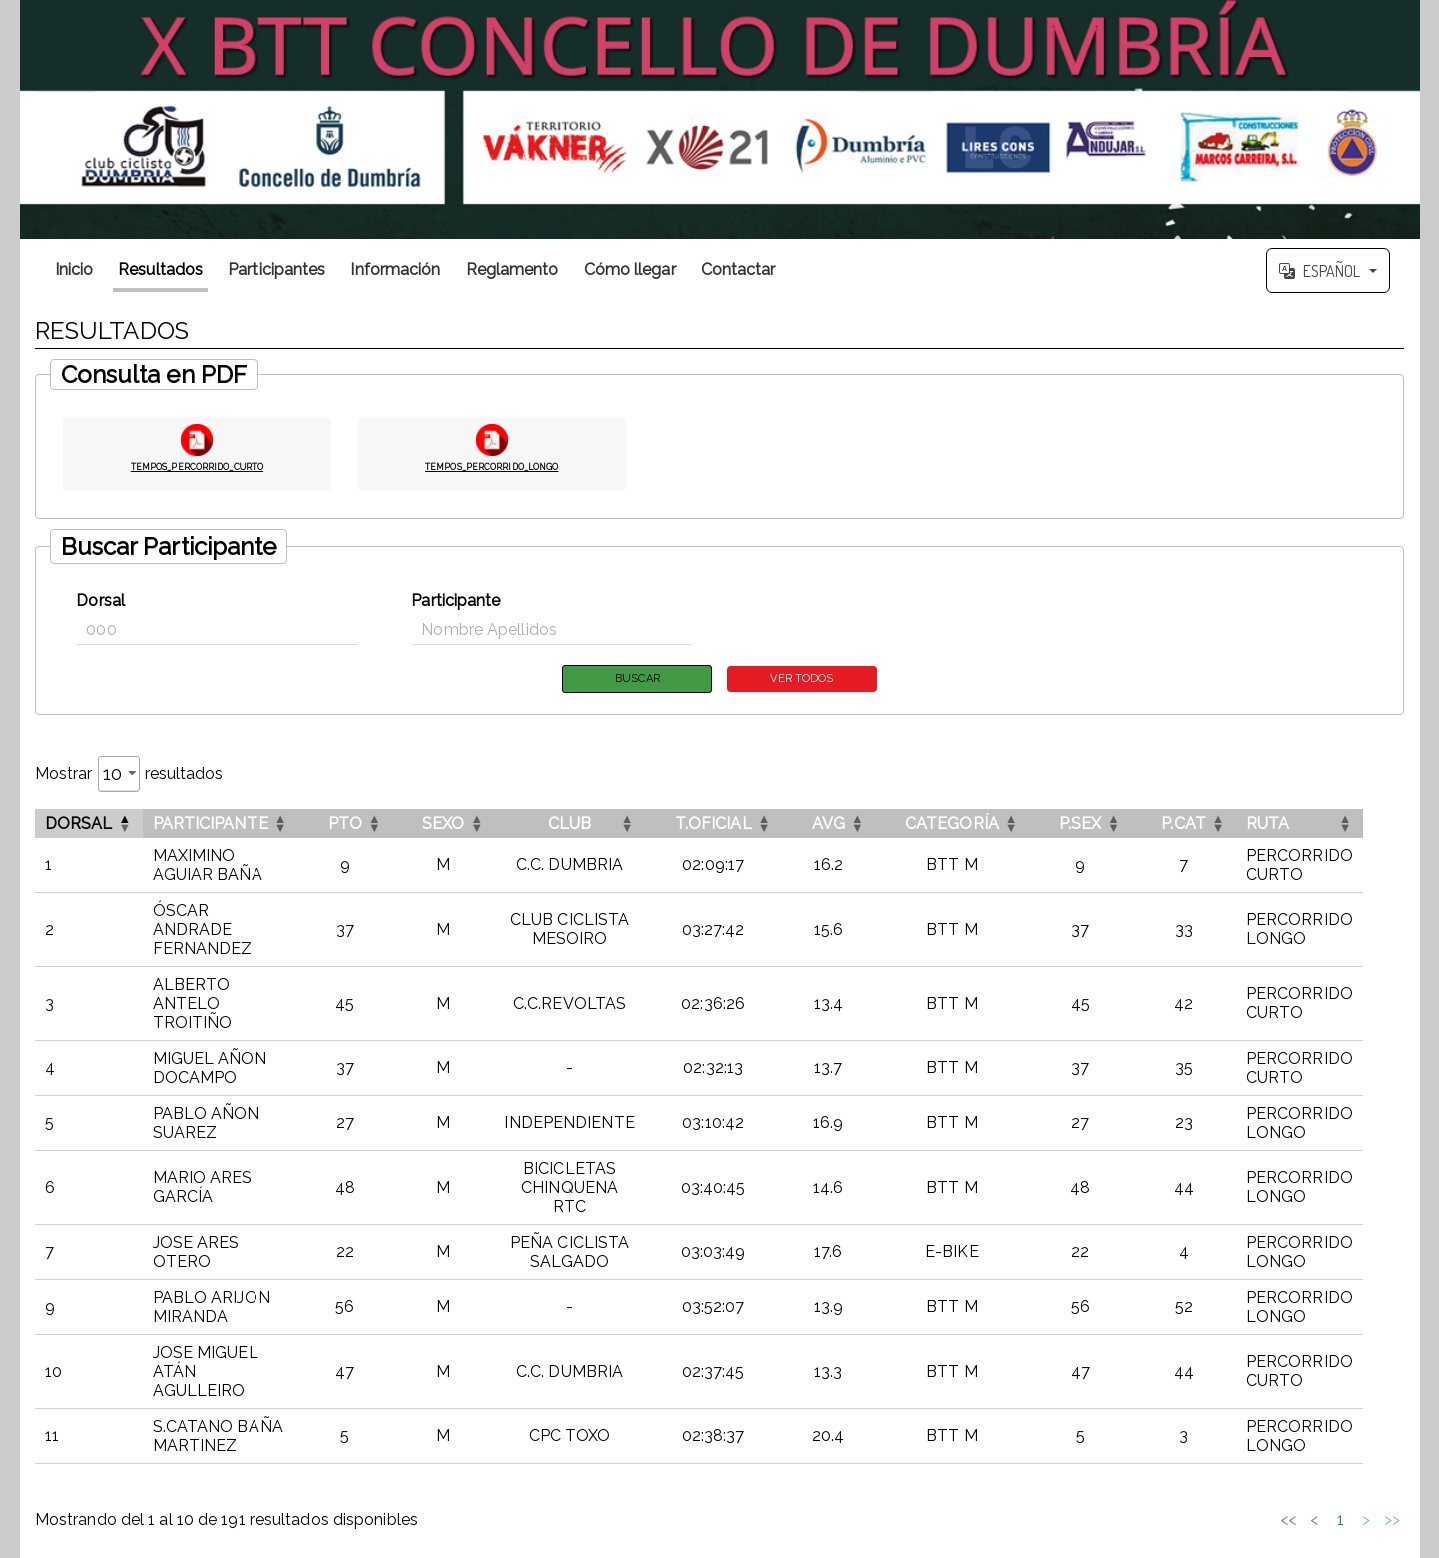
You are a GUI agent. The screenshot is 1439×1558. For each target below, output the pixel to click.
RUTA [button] (1298, 825)
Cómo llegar (630, 269)
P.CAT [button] (1215, 825)
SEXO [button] (460, 825)
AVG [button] (859, 825)
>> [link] (1392, 1445)
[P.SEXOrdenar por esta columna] (1111, 825)
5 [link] (1274, 1445)
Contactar (738, 269)
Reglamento (512, 269)
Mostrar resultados (129, 776)
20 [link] (1340, 1445)
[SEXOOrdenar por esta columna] (460, 825)
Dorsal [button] (79, 825)
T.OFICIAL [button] (744, 825)
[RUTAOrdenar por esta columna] (1335, 825)
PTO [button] (362, 825)
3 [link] (1222, 1445)
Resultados (160, 269)
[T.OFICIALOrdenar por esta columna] (744, 825)
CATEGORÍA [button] (983, 825)
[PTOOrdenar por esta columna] (362, 825)
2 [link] (1196, 1445)
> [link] (1366, 1445)
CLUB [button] (593, 825)
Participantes (276, 269)
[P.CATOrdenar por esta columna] (1215, 825)
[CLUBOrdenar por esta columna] (593, 825)
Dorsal (100, 600)
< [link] (1145, 1445)
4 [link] (1249, 1445)
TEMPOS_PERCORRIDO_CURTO (196, 464)
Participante (455, 600)
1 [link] (1170, 1445)
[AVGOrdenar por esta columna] (859, 825)
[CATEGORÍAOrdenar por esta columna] (983, 825)
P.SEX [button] (1111, 825)
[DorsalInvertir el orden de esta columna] (89, 825)
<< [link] (1119, 1445)
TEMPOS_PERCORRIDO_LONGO (492, 464)
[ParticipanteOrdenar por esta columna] (229, 825)
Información (395, 269)
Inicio (74, 269)
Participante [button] (210, 825)
